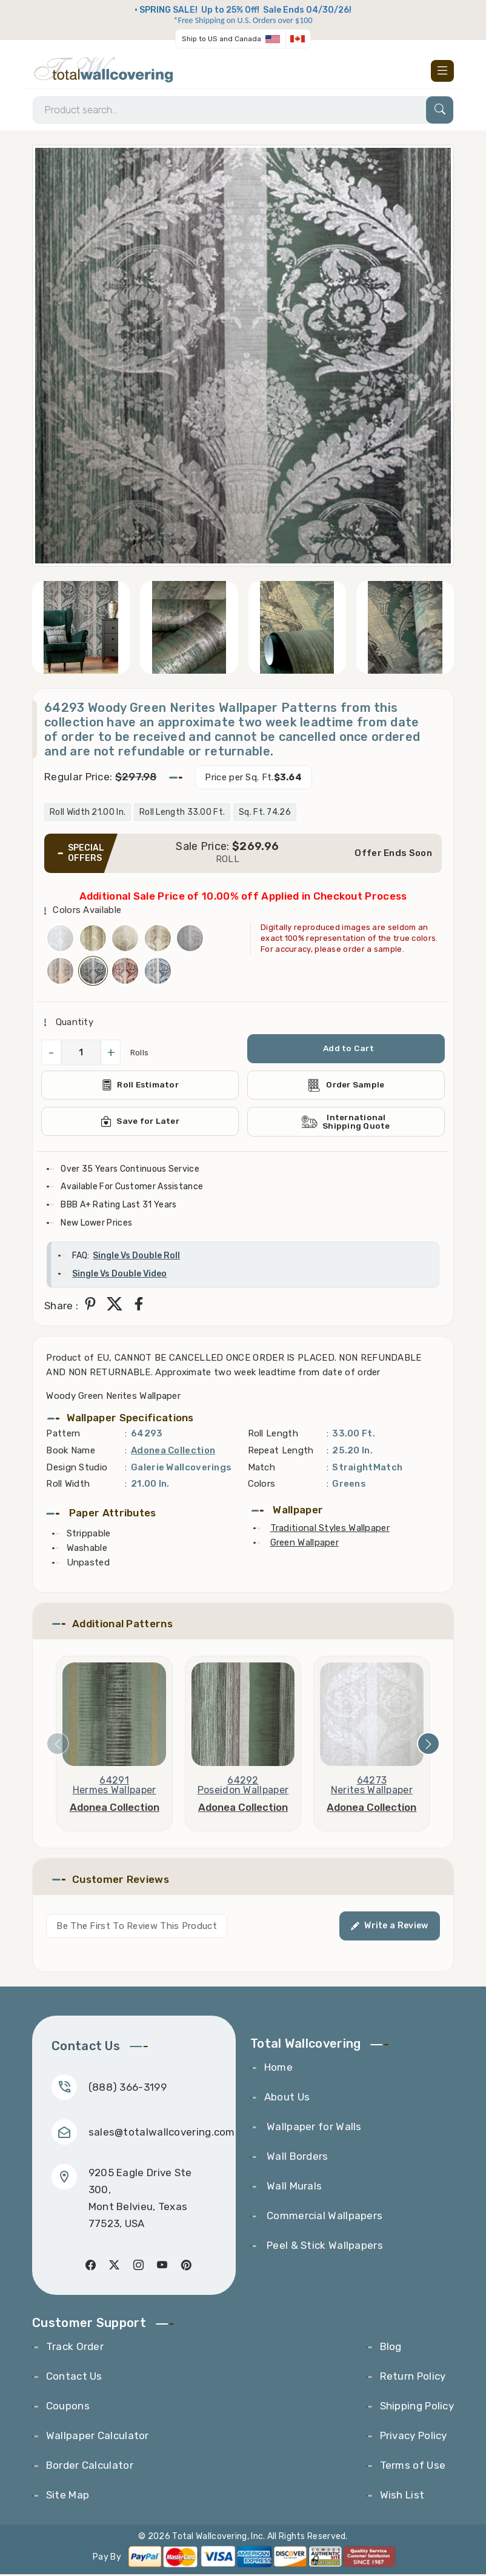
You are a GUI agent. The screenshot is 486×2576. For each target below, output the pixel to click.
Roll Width (68, 1485)
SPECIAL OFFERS (86, 854)
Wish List (402, 2497)
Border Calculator (89, 2467)
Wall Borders (296, 2158)
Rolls (139, 1053)
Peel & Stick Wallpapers (323, 2247)
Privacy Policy (413, 2437)
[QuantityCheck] (81, 1053)
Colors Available (87, 911)
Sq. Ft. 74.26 (265, 813)
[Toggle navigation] (442, 71)
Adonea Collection (173, 1451)
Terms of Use (413, 2467)
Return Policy (413, 2378)
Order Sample (346, 1086)
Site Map (67, 2497)
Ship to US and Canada (221, 39)
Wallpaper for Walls (313, 2128)
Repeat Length (281, 1451)
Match (262, 1468)
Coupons (68, 2408)
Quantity (73, 1023)
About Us (287, 2099)
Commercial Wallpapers (323, 2217)
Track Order (75, 2348)
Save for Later (140, 1122)
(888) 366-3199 (127, 2088)
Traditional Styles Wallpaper (330, 1529)
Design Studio (76, 1468)
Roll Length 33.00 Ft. (182, 813)
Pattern (63, 1435)
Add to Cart (348, 1049)
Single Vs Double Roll (136, 1257)
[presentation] (57, 1744)
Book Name (70, 1451)
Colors (262, 1485)
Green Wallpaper (304, 1543)
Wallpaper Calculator (97, 2437)
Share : (61, 1307)
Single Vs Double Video (119, 1275)
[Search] (243, 110)
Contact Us (74, 2378)
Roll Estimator (140, 1086)
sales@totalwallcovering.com (161, 2133)
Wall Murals (293, 2188)
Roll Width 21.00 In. (87, 813)
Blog (391, 2348)
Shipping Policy (417, 2408)
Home (278, 2069)
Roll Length (273, 1435)
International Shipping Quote (346, 1123)
